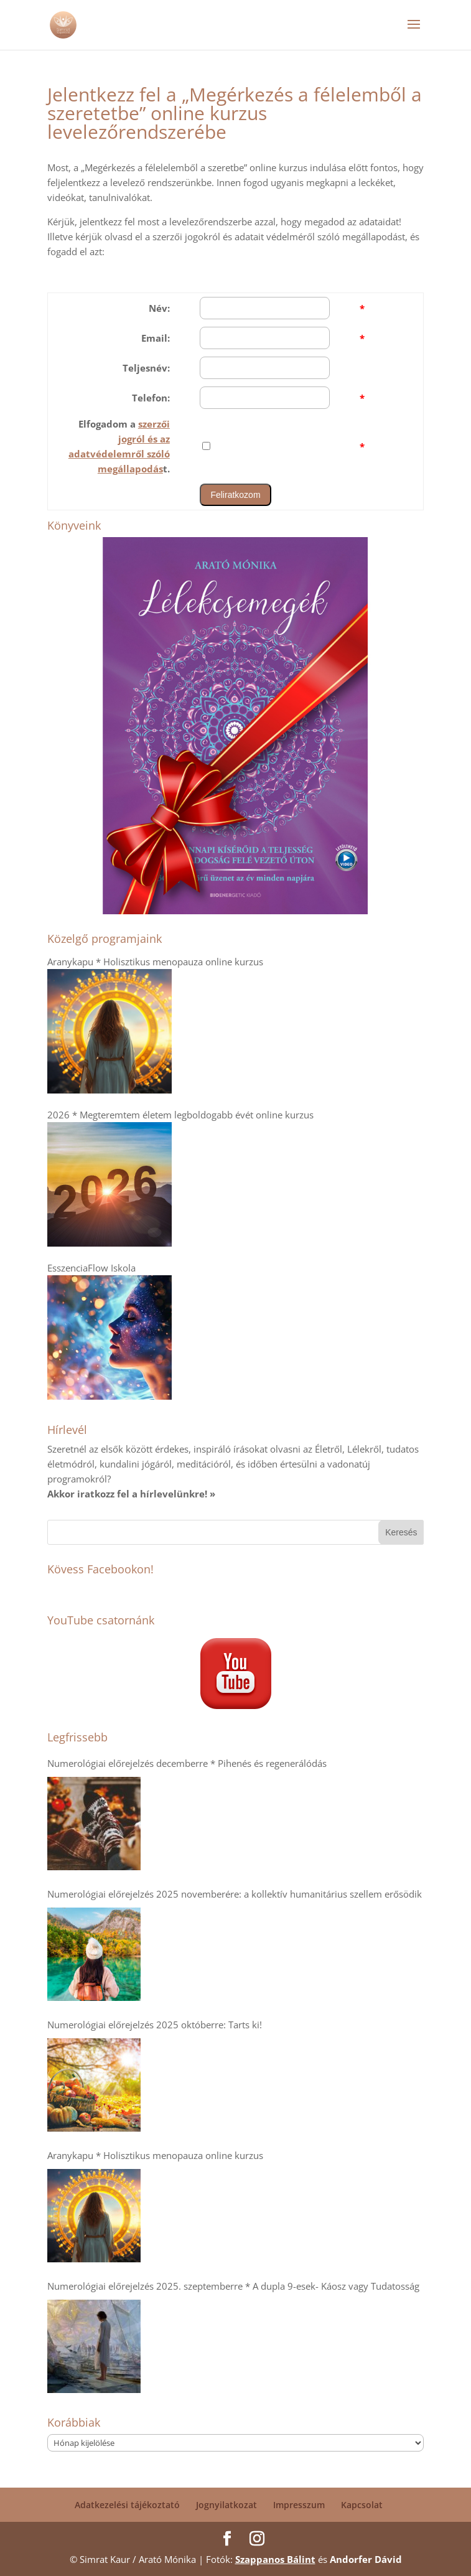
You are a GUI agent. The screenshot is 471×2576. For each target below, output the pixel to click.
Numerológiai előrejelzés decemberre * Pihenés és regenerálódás (187, 1763)
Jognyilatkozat (226, 2505)
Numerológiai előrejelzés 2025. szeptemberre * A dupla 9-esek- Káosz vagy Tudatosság (233, 2286)
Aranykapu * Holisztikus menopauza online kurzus (155, 2155)
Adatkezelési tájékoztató (127, 2505)
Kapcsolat (362, 2505)
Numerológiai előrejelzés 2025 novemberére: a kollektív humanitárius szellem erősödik (234, 1894)
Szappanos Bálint (275, 2559)
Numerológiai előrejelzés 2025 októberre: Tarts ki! (154, 2024)
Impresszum (299, 2505)
